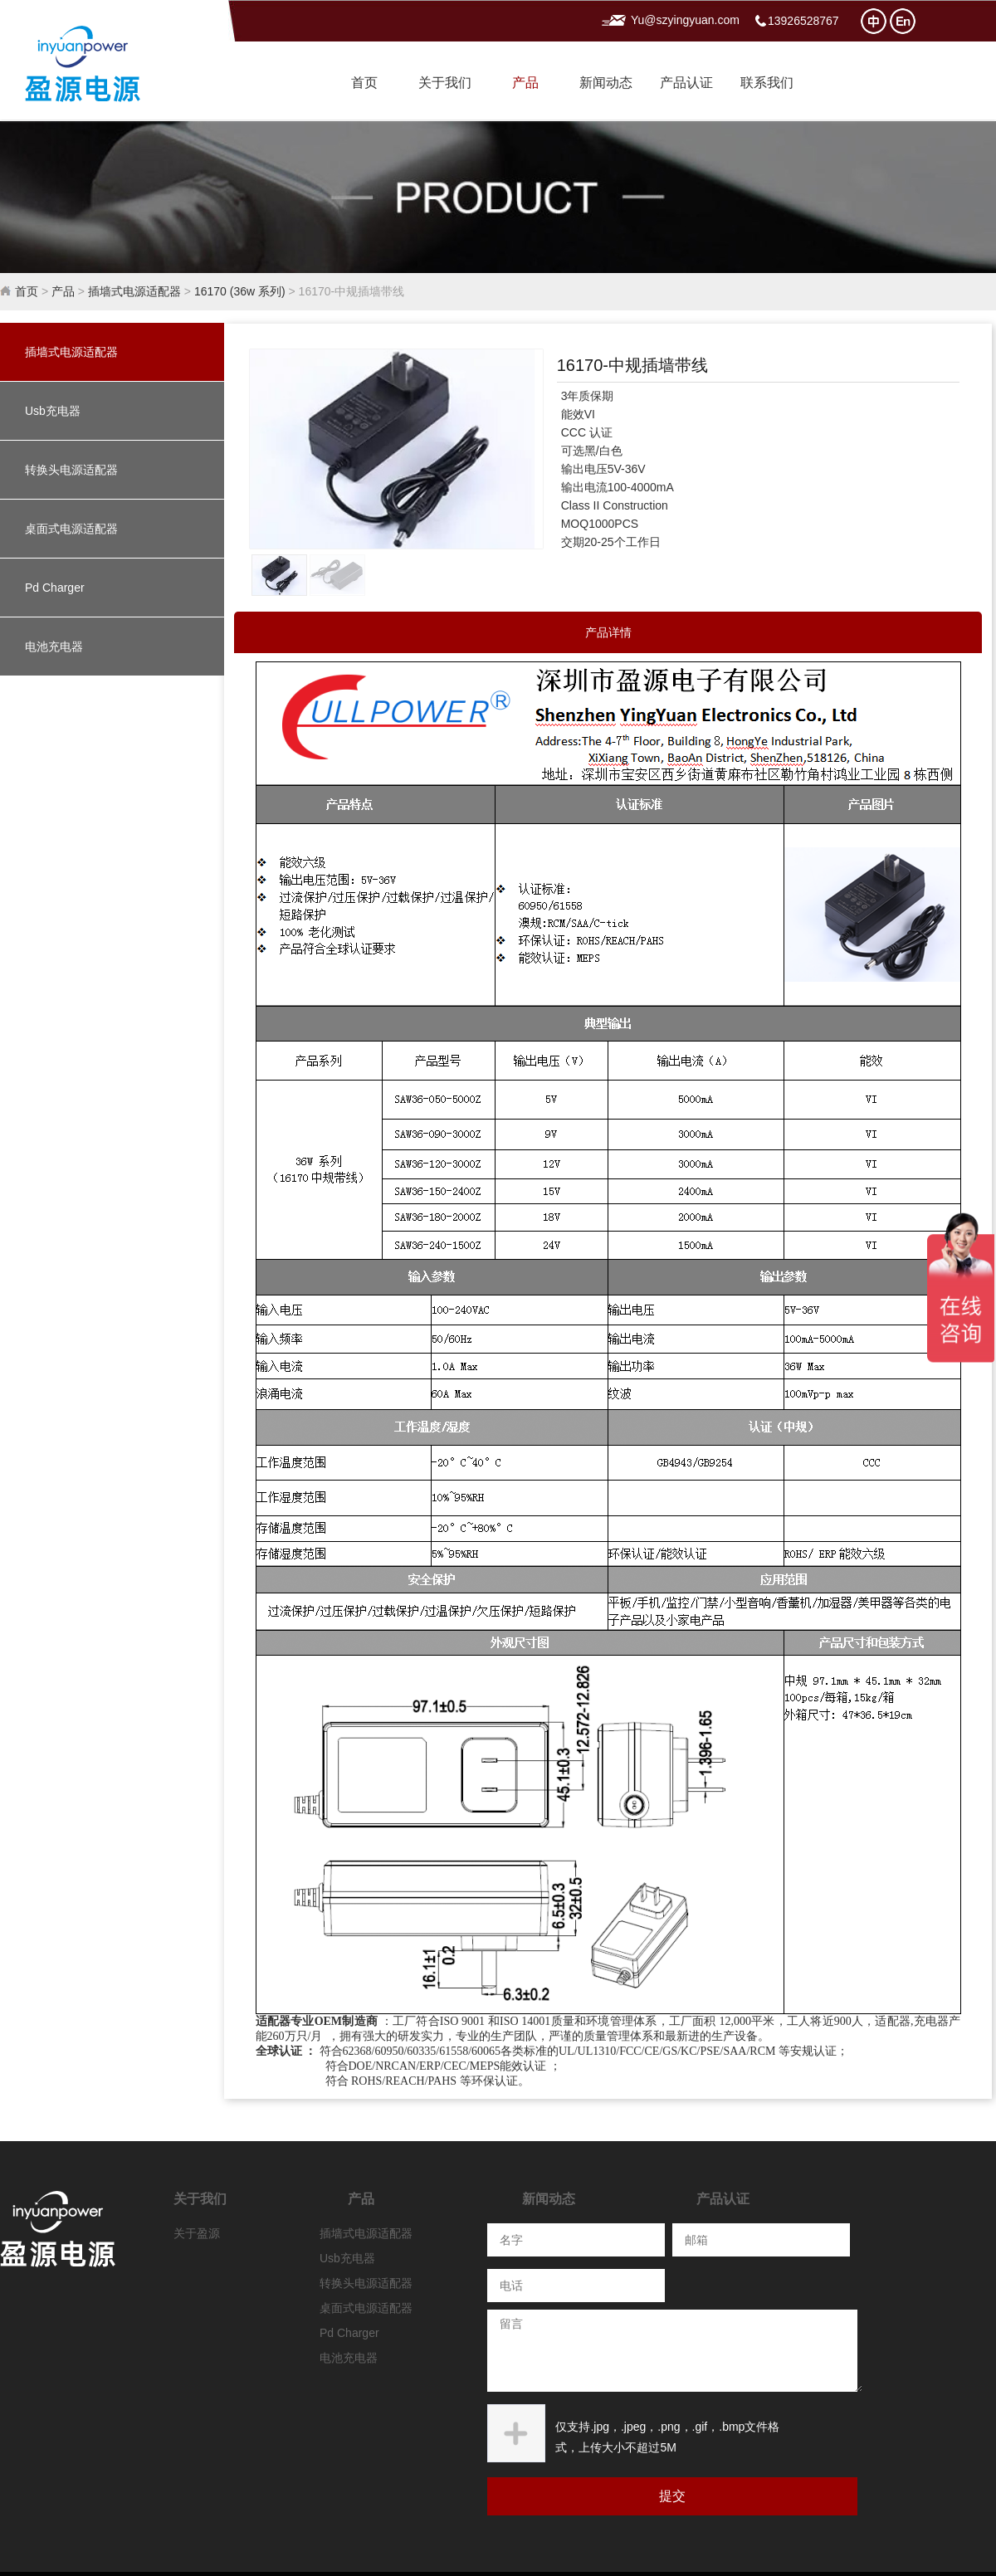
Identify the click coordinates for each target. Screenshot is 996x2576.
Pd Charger (55, 587)
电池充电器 (54, 646)
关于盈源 (196, 2233)
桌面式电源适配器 (71, 528)
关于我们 (444, 83)
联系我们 (766, 83)
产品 (525, 83)
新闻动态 (605, 83)
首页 (364, 83)
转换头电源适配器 (71, 469)
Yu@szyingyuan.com (685, 20)
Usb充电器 (53, 410)
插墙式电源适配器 (134, 291)
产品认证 (686, 83)
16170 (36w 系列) (240, 291)
